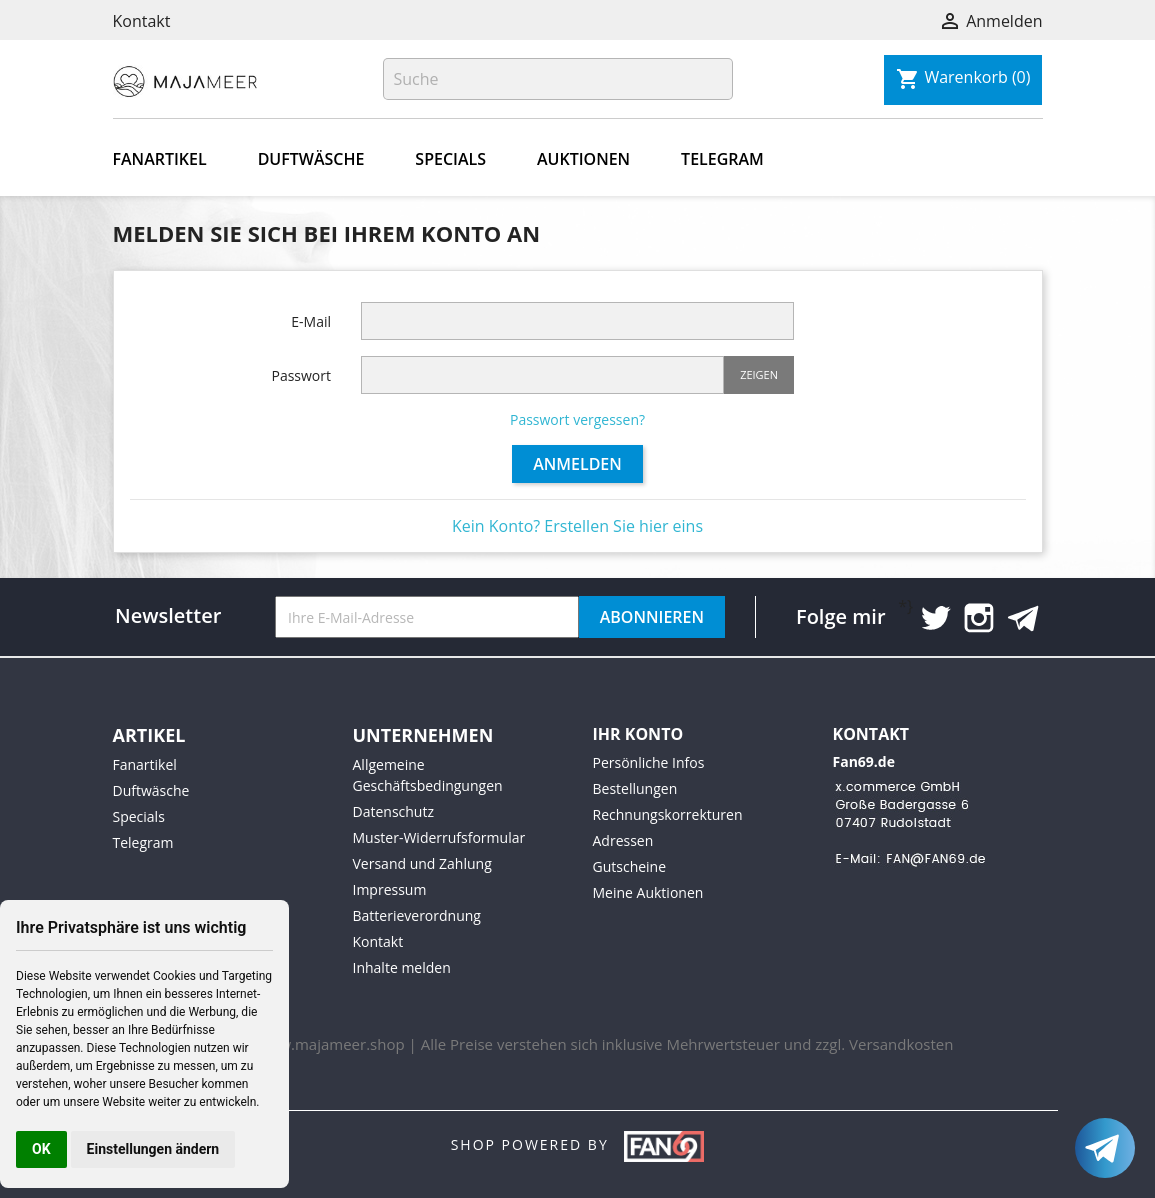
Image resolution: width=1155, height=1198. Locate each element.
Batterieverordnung (417, 915)
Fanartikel (160, 159)
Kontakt (142, 21)
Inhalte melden (402, 967)
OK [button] (41, 1149)
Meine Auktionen (648, 892)
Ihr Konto (638, 734)
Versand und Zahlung (422, 863)
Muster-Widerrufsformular (439, 837)
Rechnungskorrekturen (668, 814)
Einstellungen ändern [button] (153, 1149)
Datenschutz (393, 811)
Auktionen (583, 159)
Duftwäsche (311, 159)
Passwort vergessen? (577, 419)
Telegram (722, 159)
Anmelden (577, 464)
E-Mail (311, 321)
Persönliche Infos (649, 762)
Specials (450, 159)
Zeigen (759, 374)
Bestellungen (635, 788)
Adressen (623, 840)
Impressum (390, 889)
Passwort (301, 375)
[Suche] (558, 79)
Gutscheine (630, 866)
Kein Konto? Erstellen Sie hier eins (577, 526)
